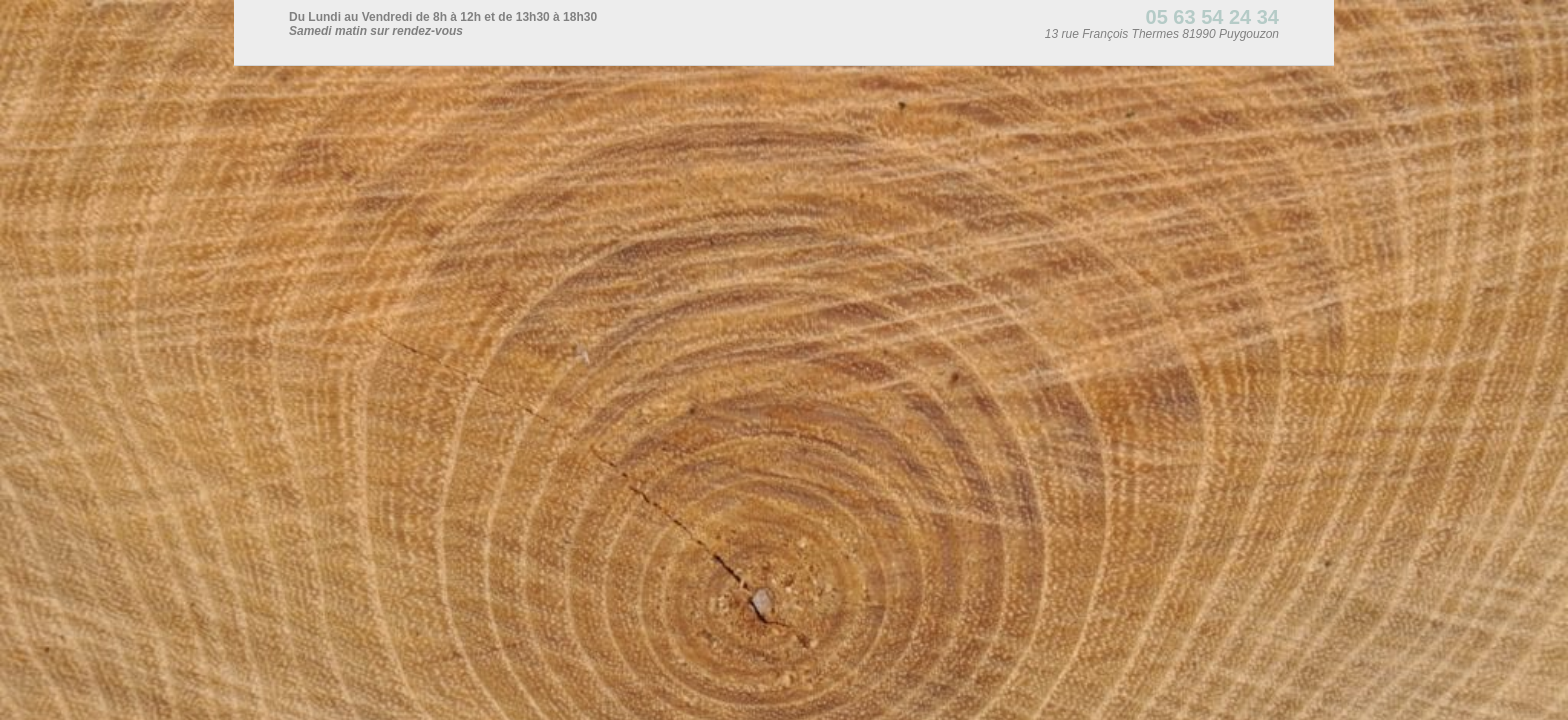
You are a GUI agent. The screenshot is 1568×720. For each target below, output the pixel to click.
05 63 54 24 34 (1212, 17)
